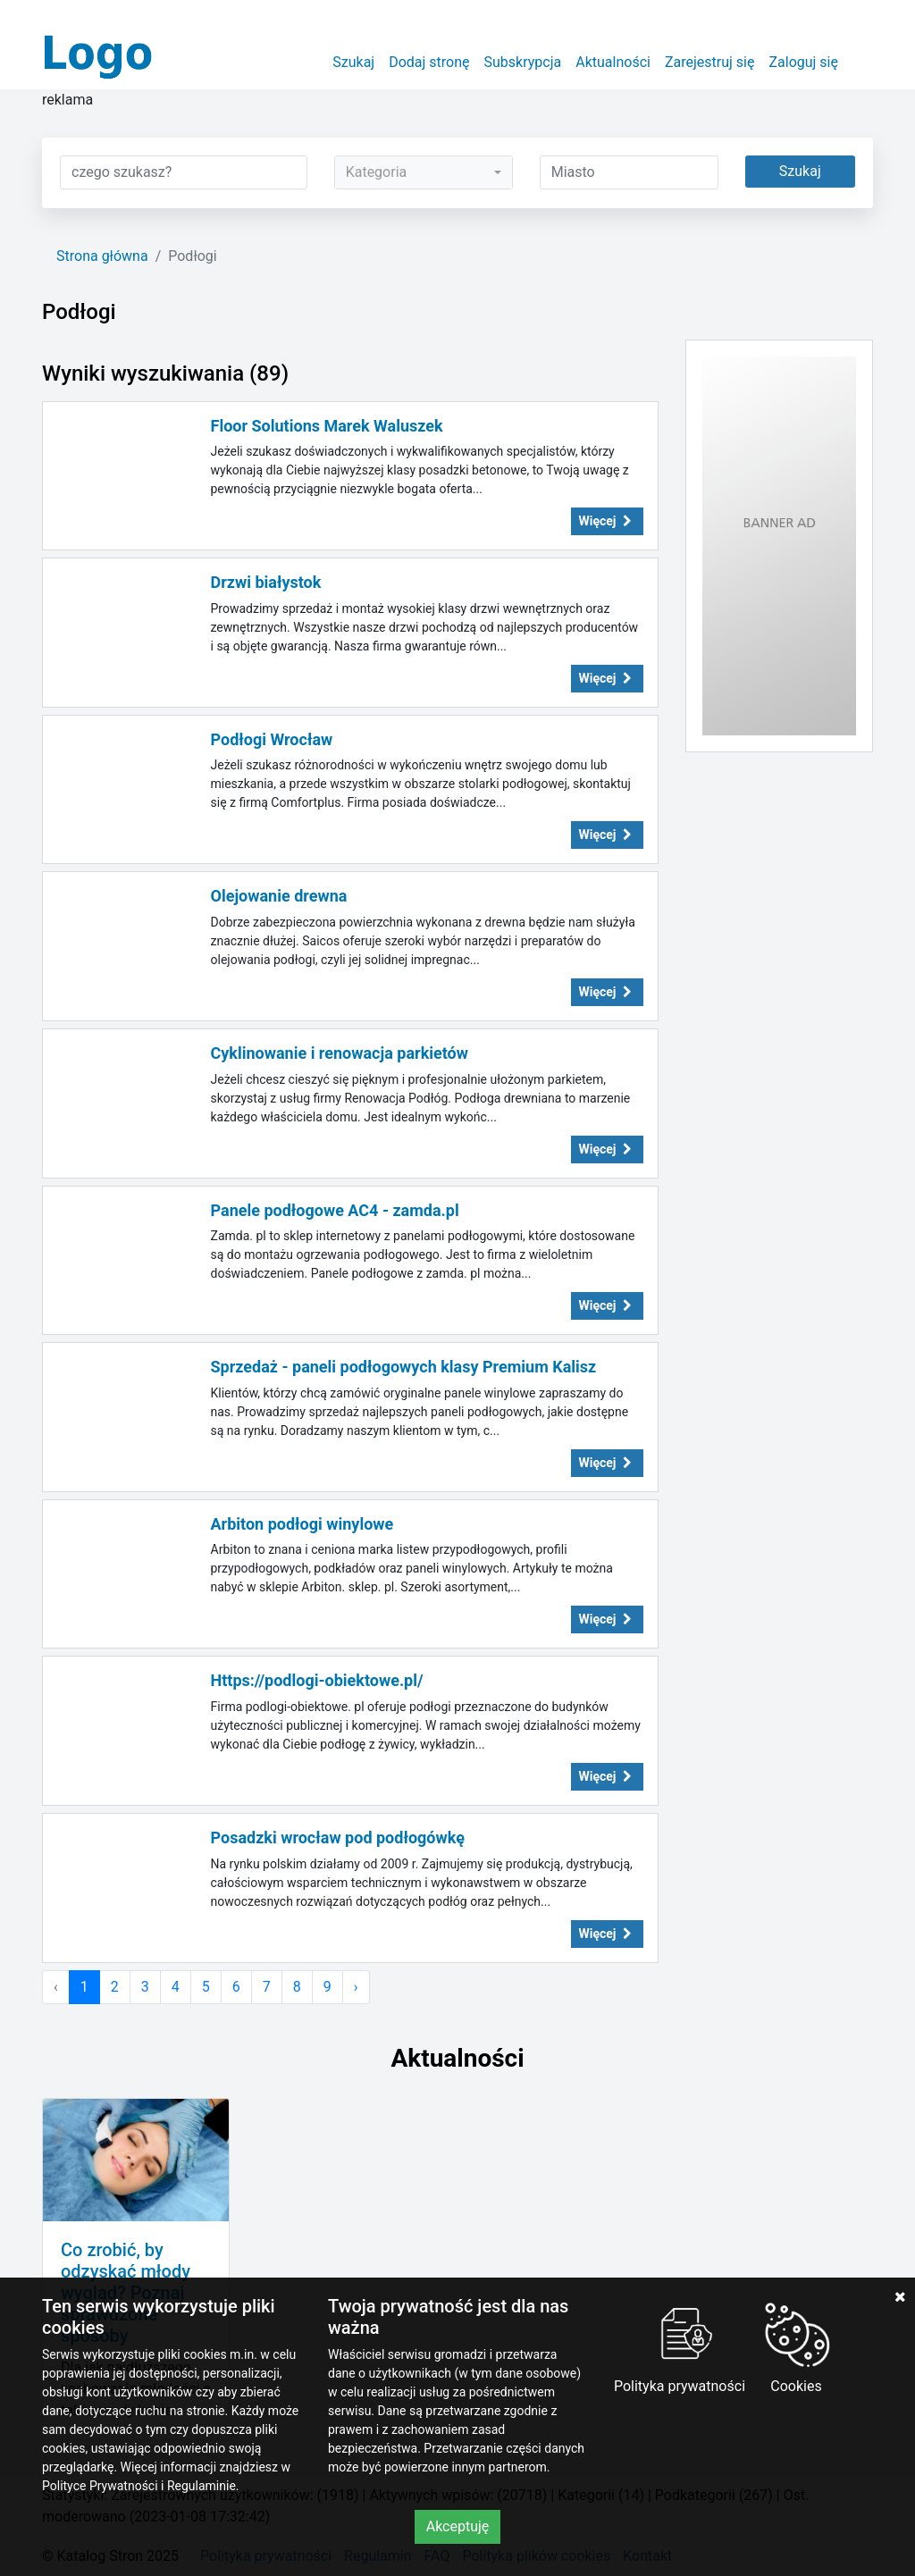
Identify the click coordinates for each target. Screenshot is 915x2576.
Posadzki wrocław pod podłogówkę (338, 1837)
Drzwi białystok (266, 582)
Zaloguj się (803, 62)
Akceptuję (458, 2526)
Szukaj (353, 62)
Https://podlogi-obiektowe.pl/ (317, 1680)
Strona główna (102, 256)
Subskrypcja (523, 62)
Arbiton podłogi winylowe (302, 1524)
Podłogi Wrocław (272, 739)
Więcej (607, 521)
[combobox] (423, 172)
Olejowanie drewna (279, 895)
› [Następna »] (356, 1986)
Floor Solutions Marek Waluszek (327, 425)
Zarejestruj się (710, 62)
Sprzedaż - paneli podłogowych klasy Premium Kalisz (404, 1366)
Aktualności (613, 62)
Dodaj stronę (429, 62)
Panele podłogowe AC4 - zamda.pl (335, 1210)
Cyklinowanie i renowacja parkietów (339, 1053)
